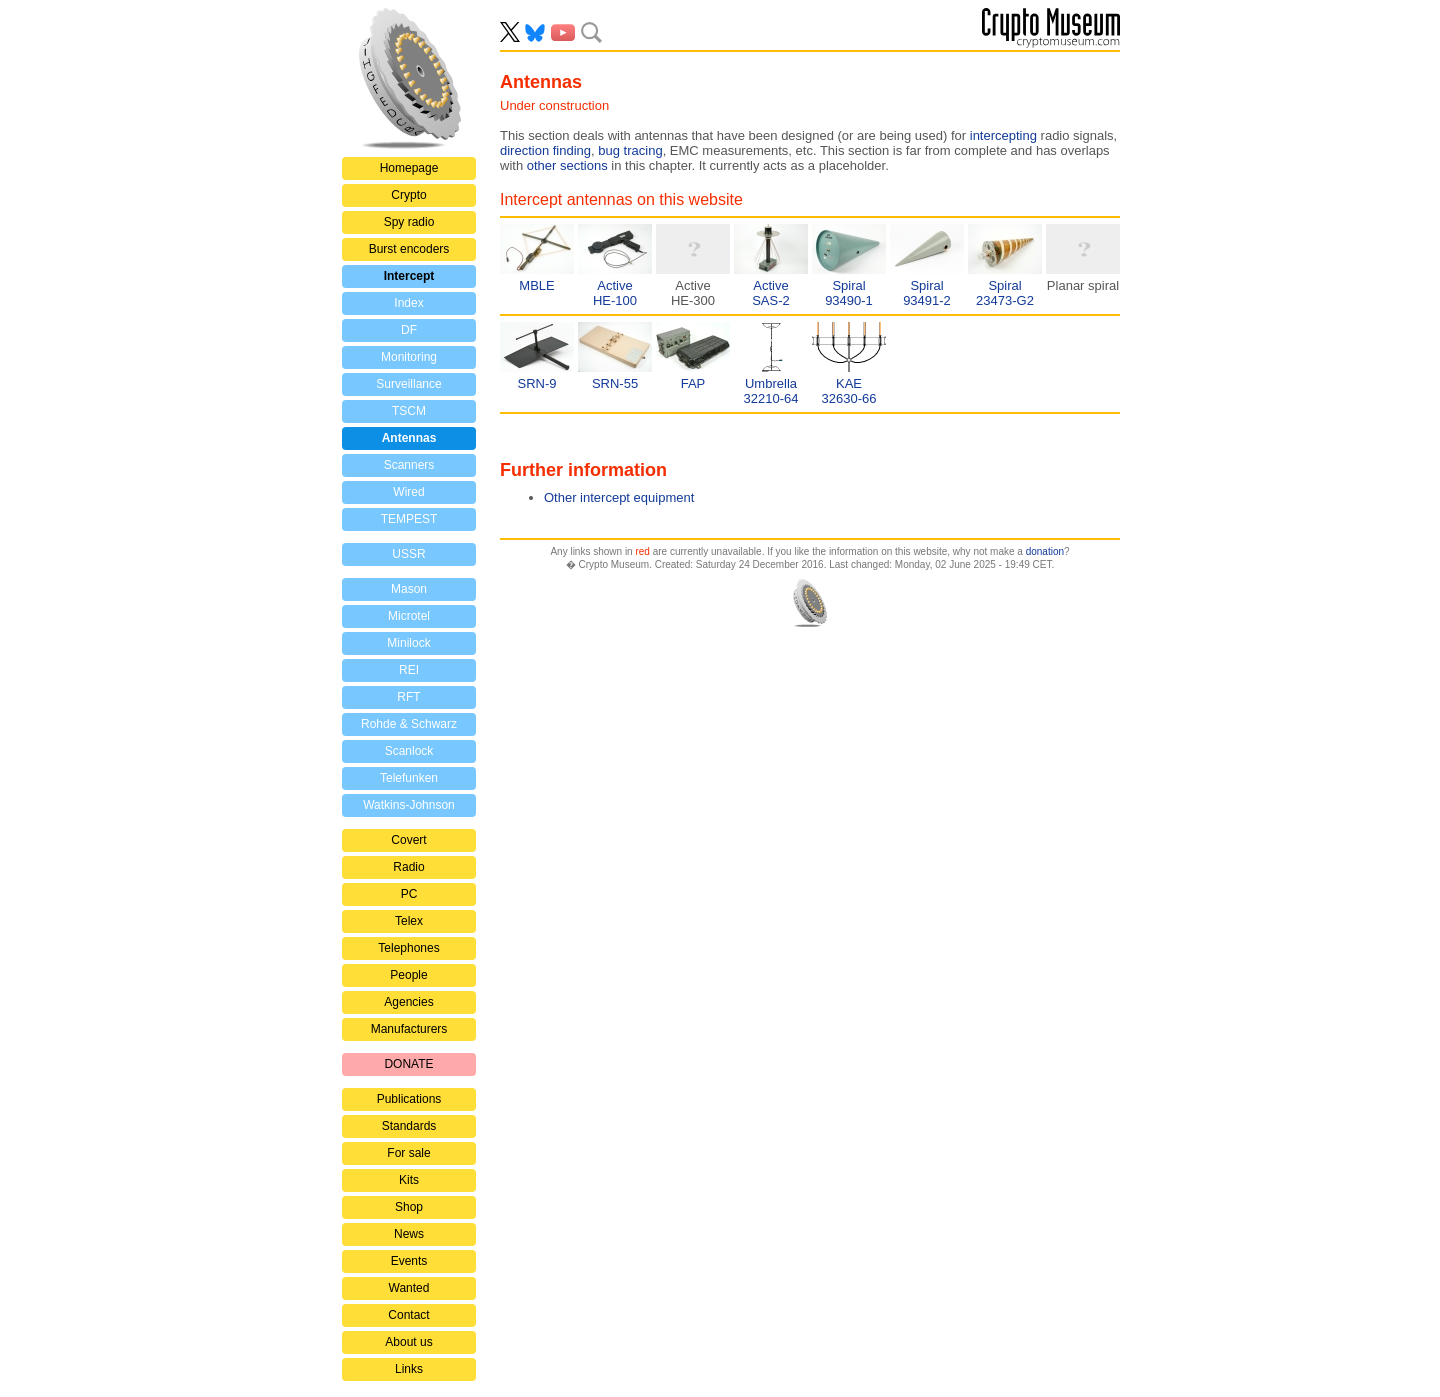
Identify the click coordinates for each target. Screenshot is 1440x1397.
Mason (409, 589)
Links (409, 1369)
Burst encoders (409, 249)
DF (409, 330)
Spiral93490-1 (849, 293)
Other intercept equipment (619, 497)
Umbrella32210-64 (771, 391)
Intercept (409, 276)
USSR (408, 554)
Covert (408, 840)
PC (409, 894)
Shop (409, 1207)
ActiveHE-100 (615, 293)
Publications (409, 1099)
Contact (408, 1315)
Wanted (409, 1288)
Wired (408, 492)
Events (409, 1261)
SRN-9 (536, 383)
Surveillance (408, 384)
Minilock (408, 643)
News (409, 1234)
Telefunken (409, 778)
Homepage (409, 168)
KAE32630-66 (849, 391)
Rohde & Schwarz (409, 724)
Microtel (409, 616)
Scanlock (409, 751)
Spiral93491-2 (927, 293)
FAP (693, 383)
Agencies (408, 1002)
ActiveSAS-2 (771, 293)
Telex (409, 921)
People (408, 975)
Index (408, 303)
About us (408, 1342)
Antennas (409, 438)
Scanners (409, 465)
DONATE (408, 1064)
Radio (408, 867)
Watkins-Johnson (409, 805)
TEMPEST (409, 519)
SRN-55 (615, 383)
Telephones (408, 948)
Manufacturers (409, 1029)
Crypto (408, 195)
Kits (409, 1180)
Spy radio (409, 222)
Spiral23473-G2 (1005, 293)
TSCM (409, 411)
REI (409, 670)
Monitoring (409, 357)
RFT (408, 697)
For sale (408, 1153)
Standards (409, 1126)
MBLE (536, 285)
